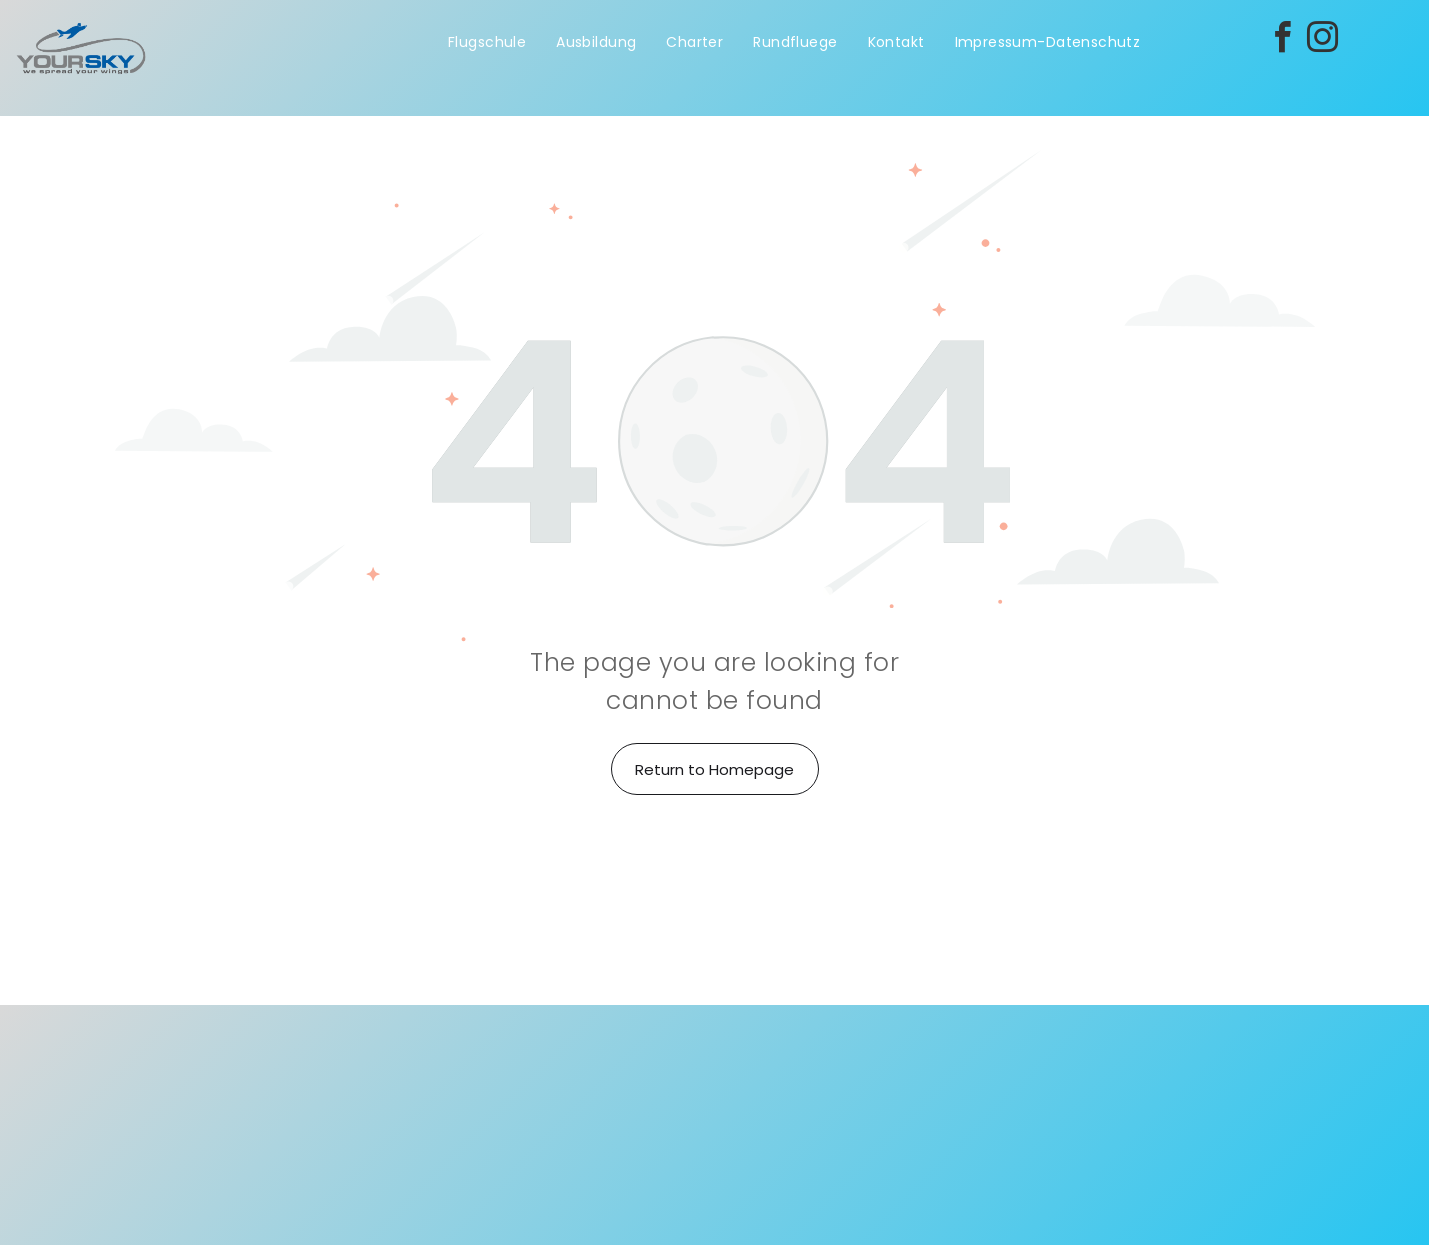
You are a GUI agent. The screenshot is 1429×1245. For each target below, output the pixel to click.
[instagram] (1322, 40)
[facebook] (1282, 40)
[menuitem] (487, 42)
